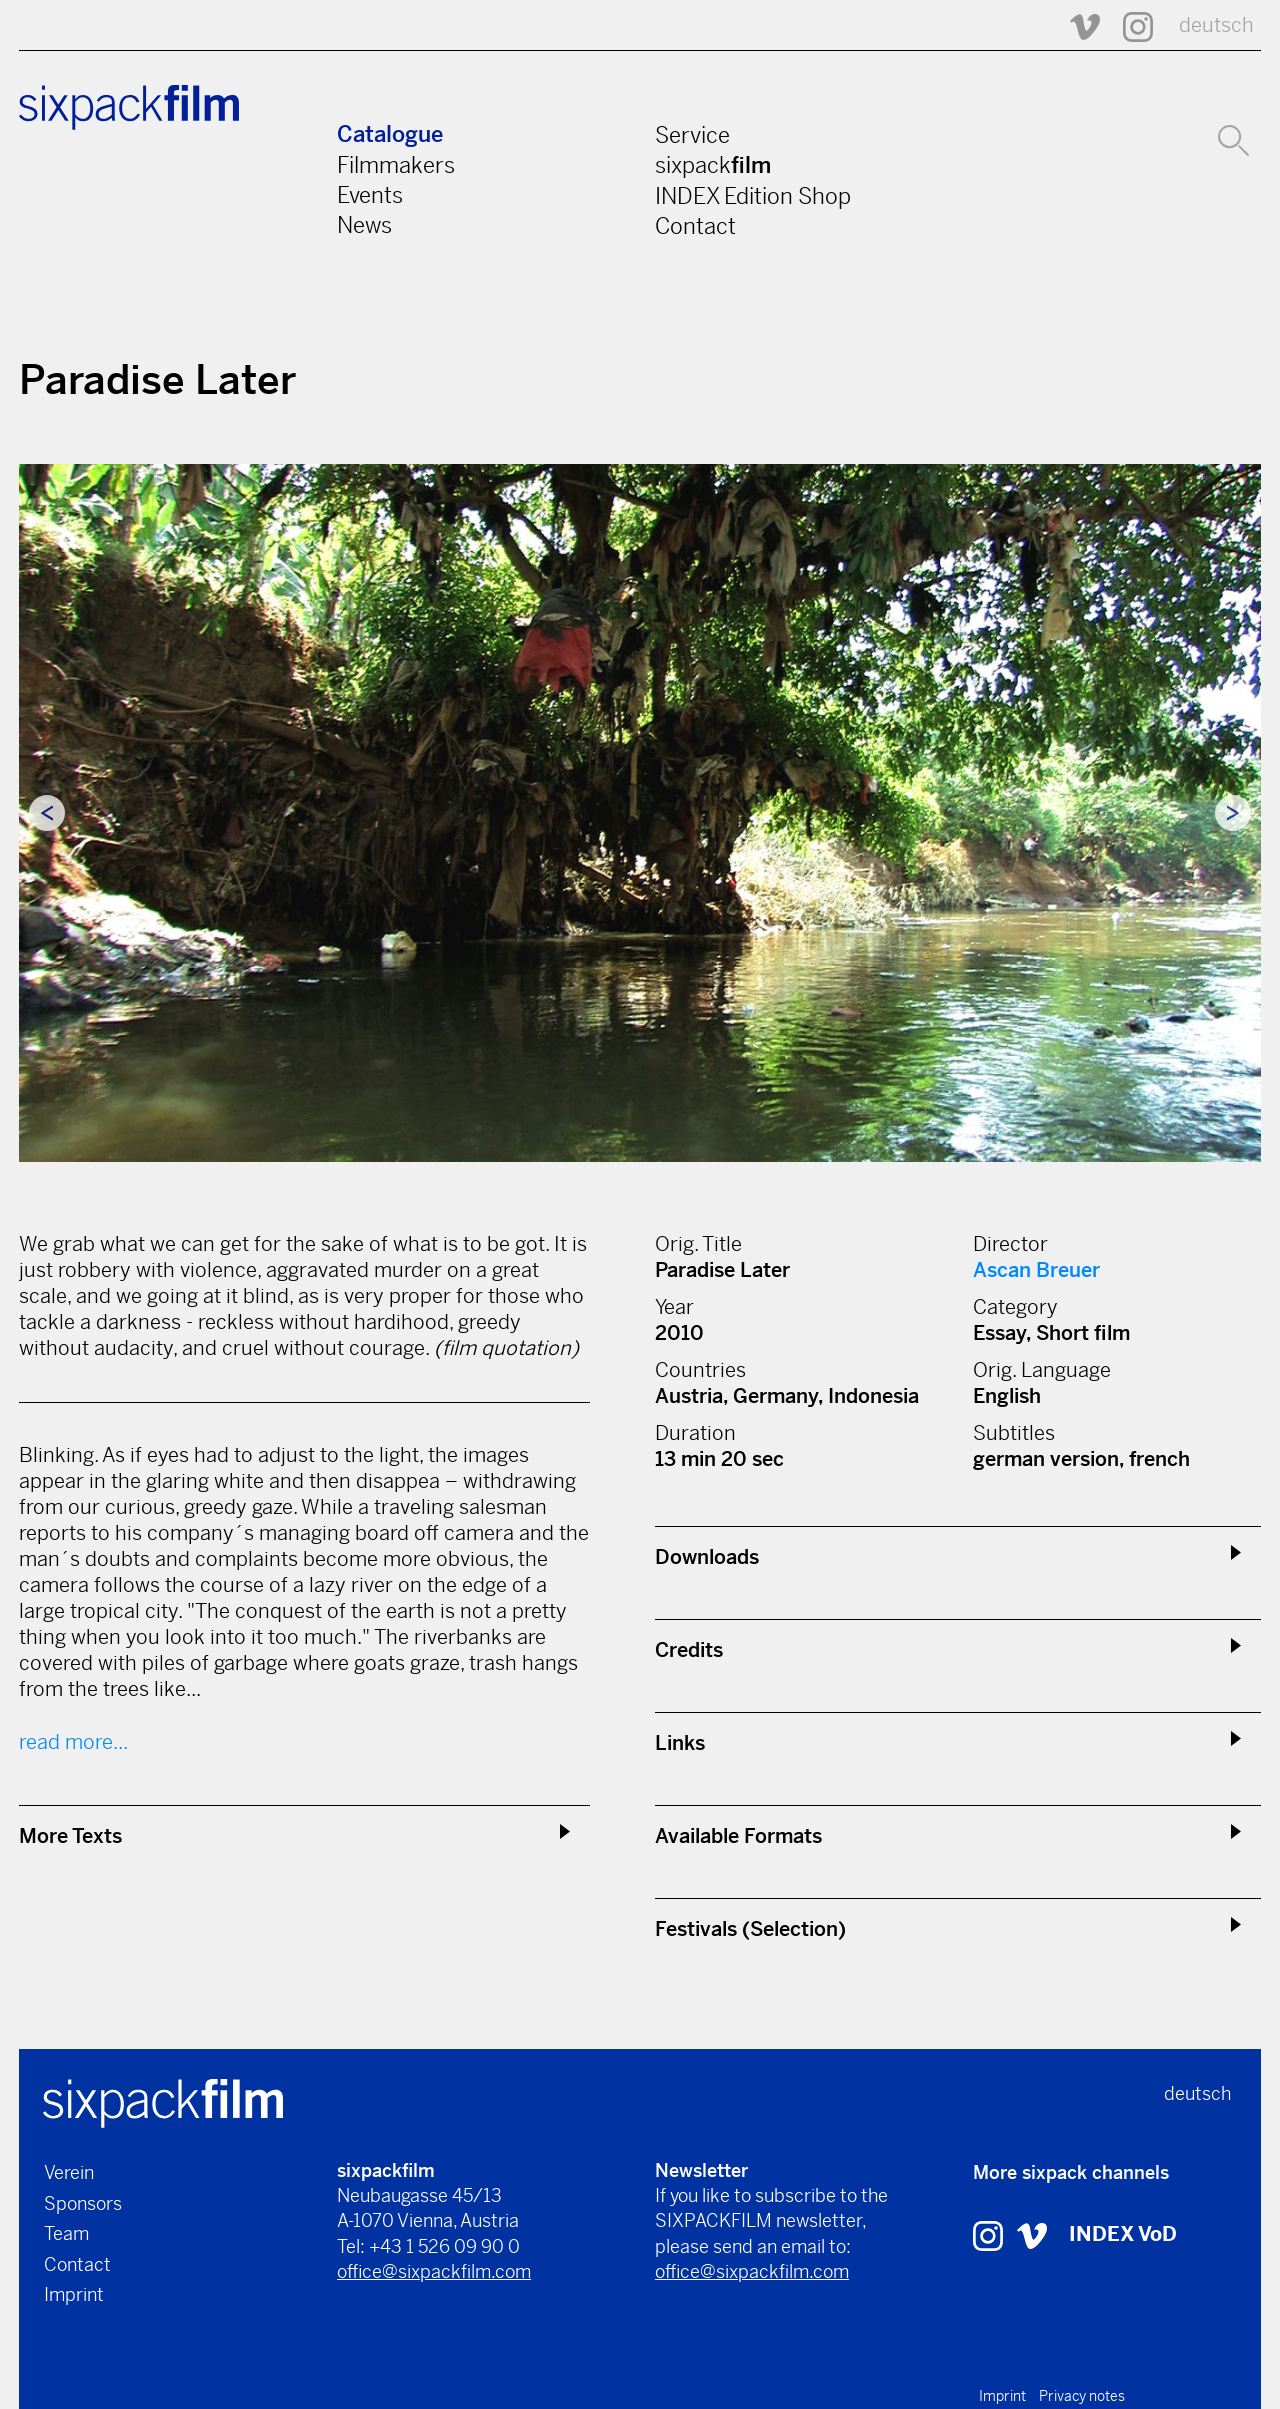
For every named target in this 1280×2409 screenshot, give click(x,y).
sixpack (713, 165)
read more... (73, 1742)
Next (1233, 813)
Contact (695, 226)
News (364, 225)
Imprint (74, 2294)
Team (66, 2233)
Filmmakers (396, 165)
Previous (47, 813)
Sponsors (83, 2203)
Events (370, 195)
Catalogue (390, 134)
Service (692, 135)
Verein (69, 2172)
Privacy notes (1082, 2396)
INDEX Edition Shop (753, 196)
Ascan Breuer (1036, 1270)
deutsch (1216, 25)
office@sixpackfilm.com (434, 2271)
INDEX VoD (1123, 2234)
